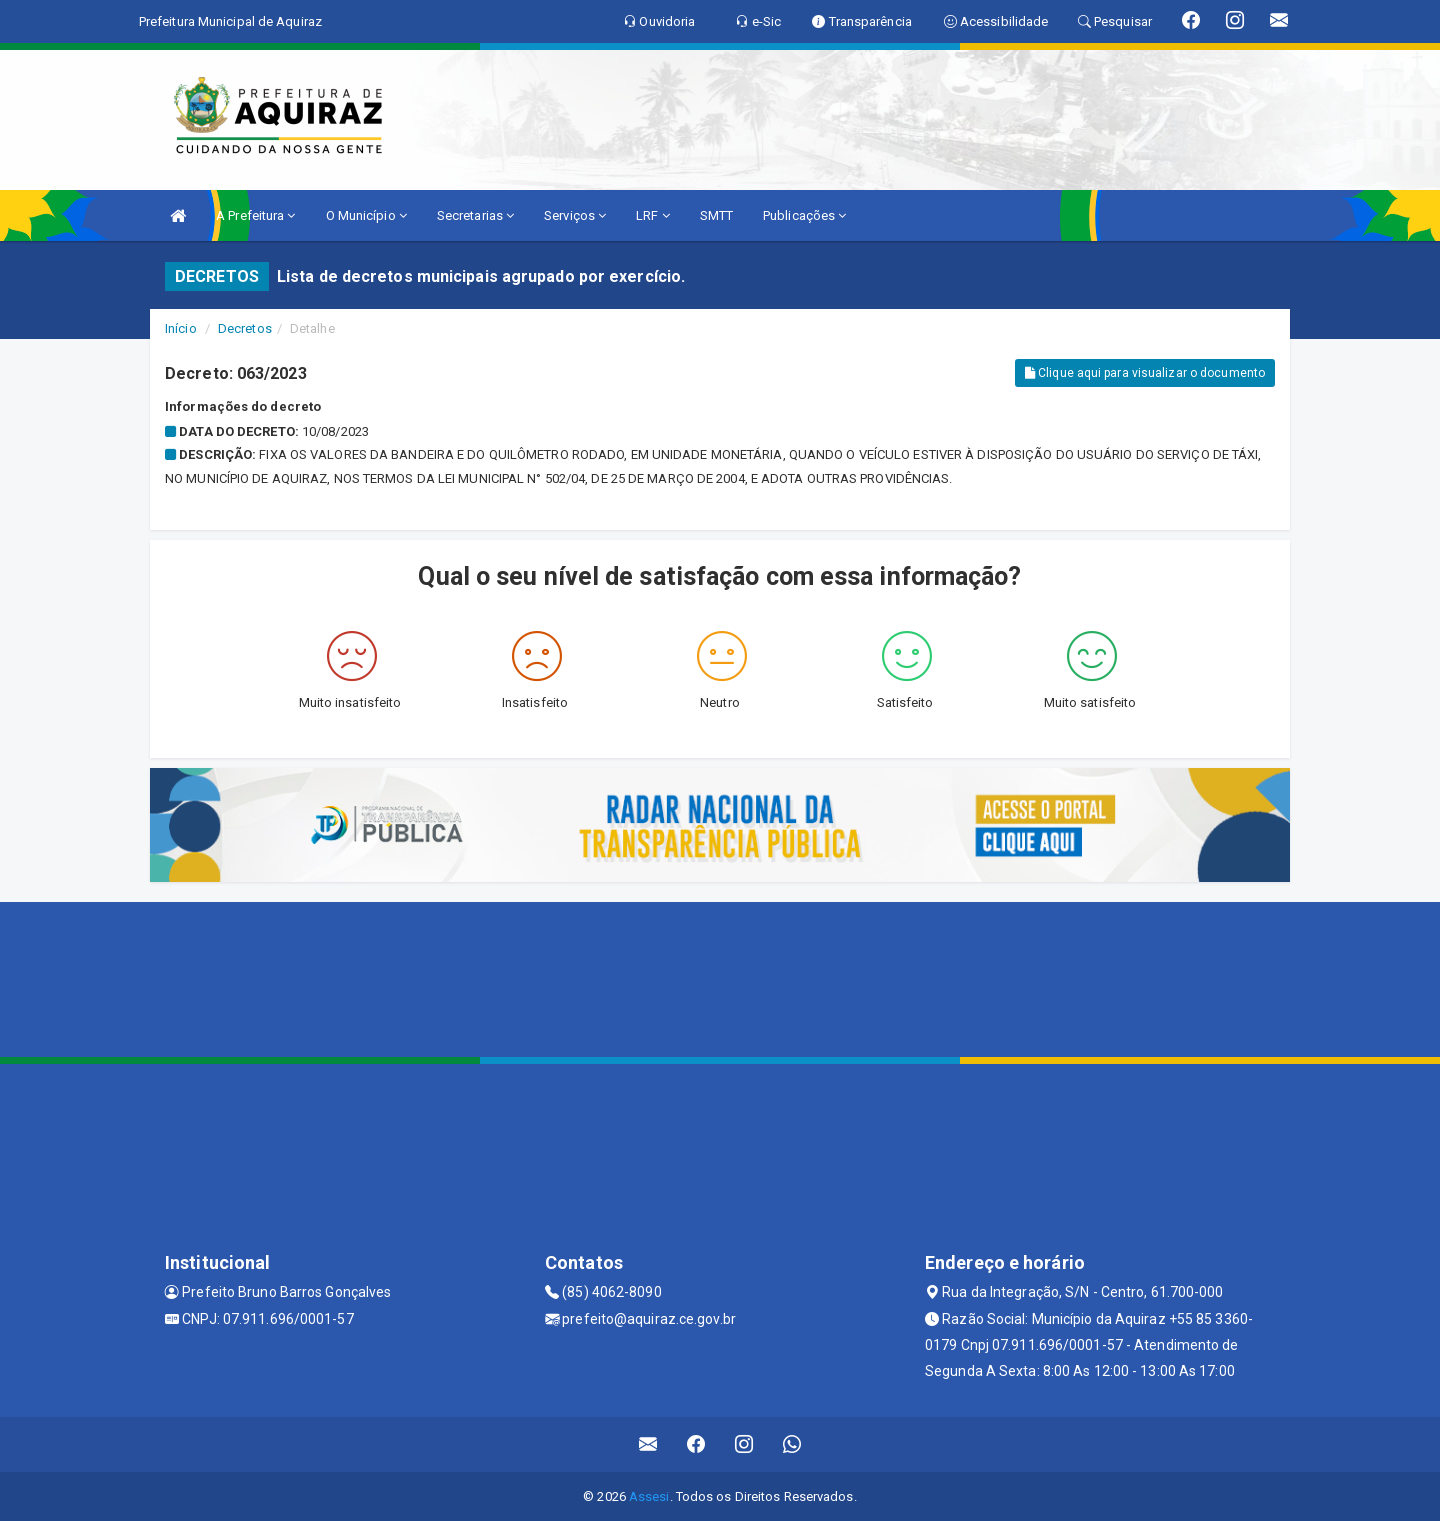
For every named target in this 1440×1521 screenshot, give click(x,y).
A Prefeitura (255, 215)
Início (181, 328)
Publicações (804, 215)
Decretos (245, 328)
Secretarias (475, 215)
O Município (366, 215)
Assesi (649, 1496)
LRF (653, 215)
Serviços (575, 215)
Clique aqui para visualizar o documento (1145, 373)
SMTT (716, 215)
